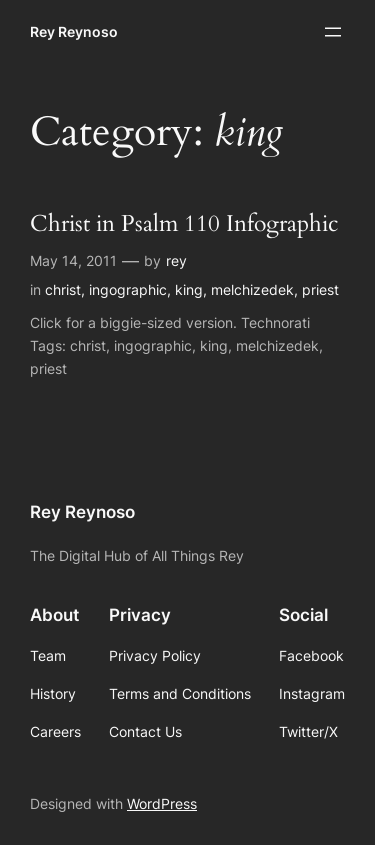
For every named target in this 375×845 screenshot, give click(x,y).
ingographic (128, 289)
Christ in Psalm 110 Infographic (184, 224)
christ (63, 289)
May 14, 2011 (73, 260)
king (189, 289)
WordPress (162, 803)
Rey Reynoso (74, 31)
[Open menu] (333, 32)
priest (320, 289)
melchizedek (252, 289)
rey (176, 260)
